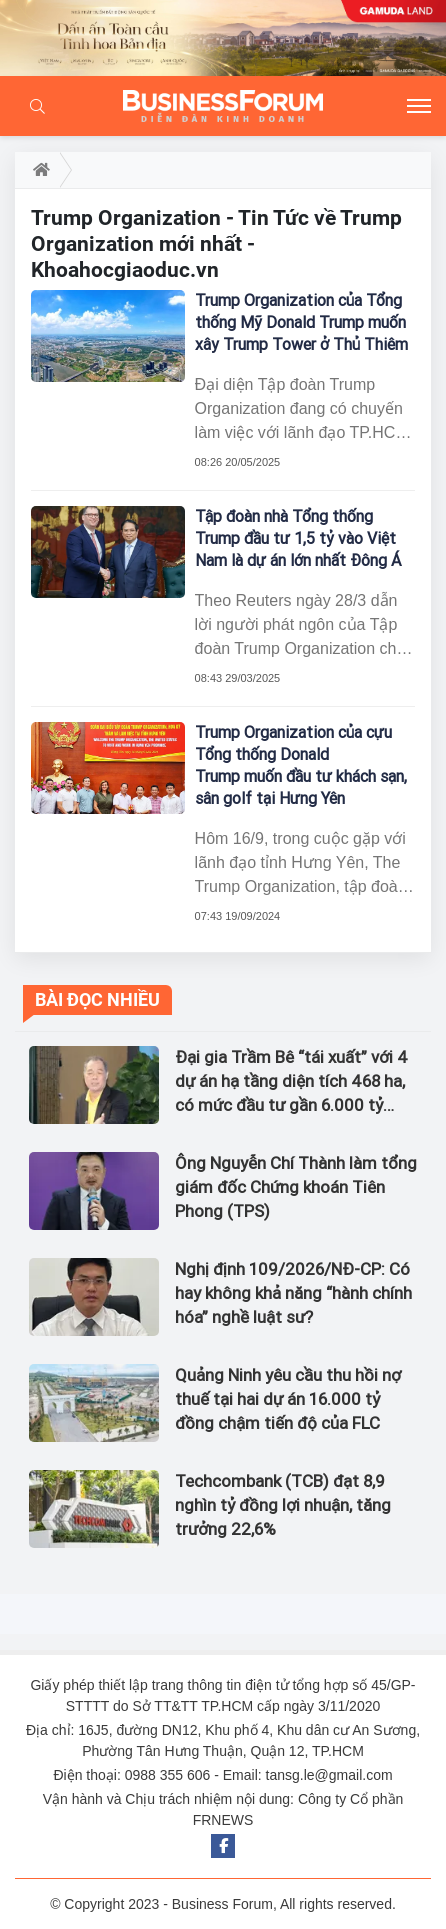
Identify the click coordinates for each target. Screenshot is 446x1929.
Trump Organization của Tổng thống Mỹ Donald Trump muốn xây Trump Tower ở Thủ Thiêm (301, 322)
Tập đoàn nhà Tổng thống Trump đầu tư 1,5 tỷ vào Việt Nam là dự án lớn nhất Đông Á (298, 538)
